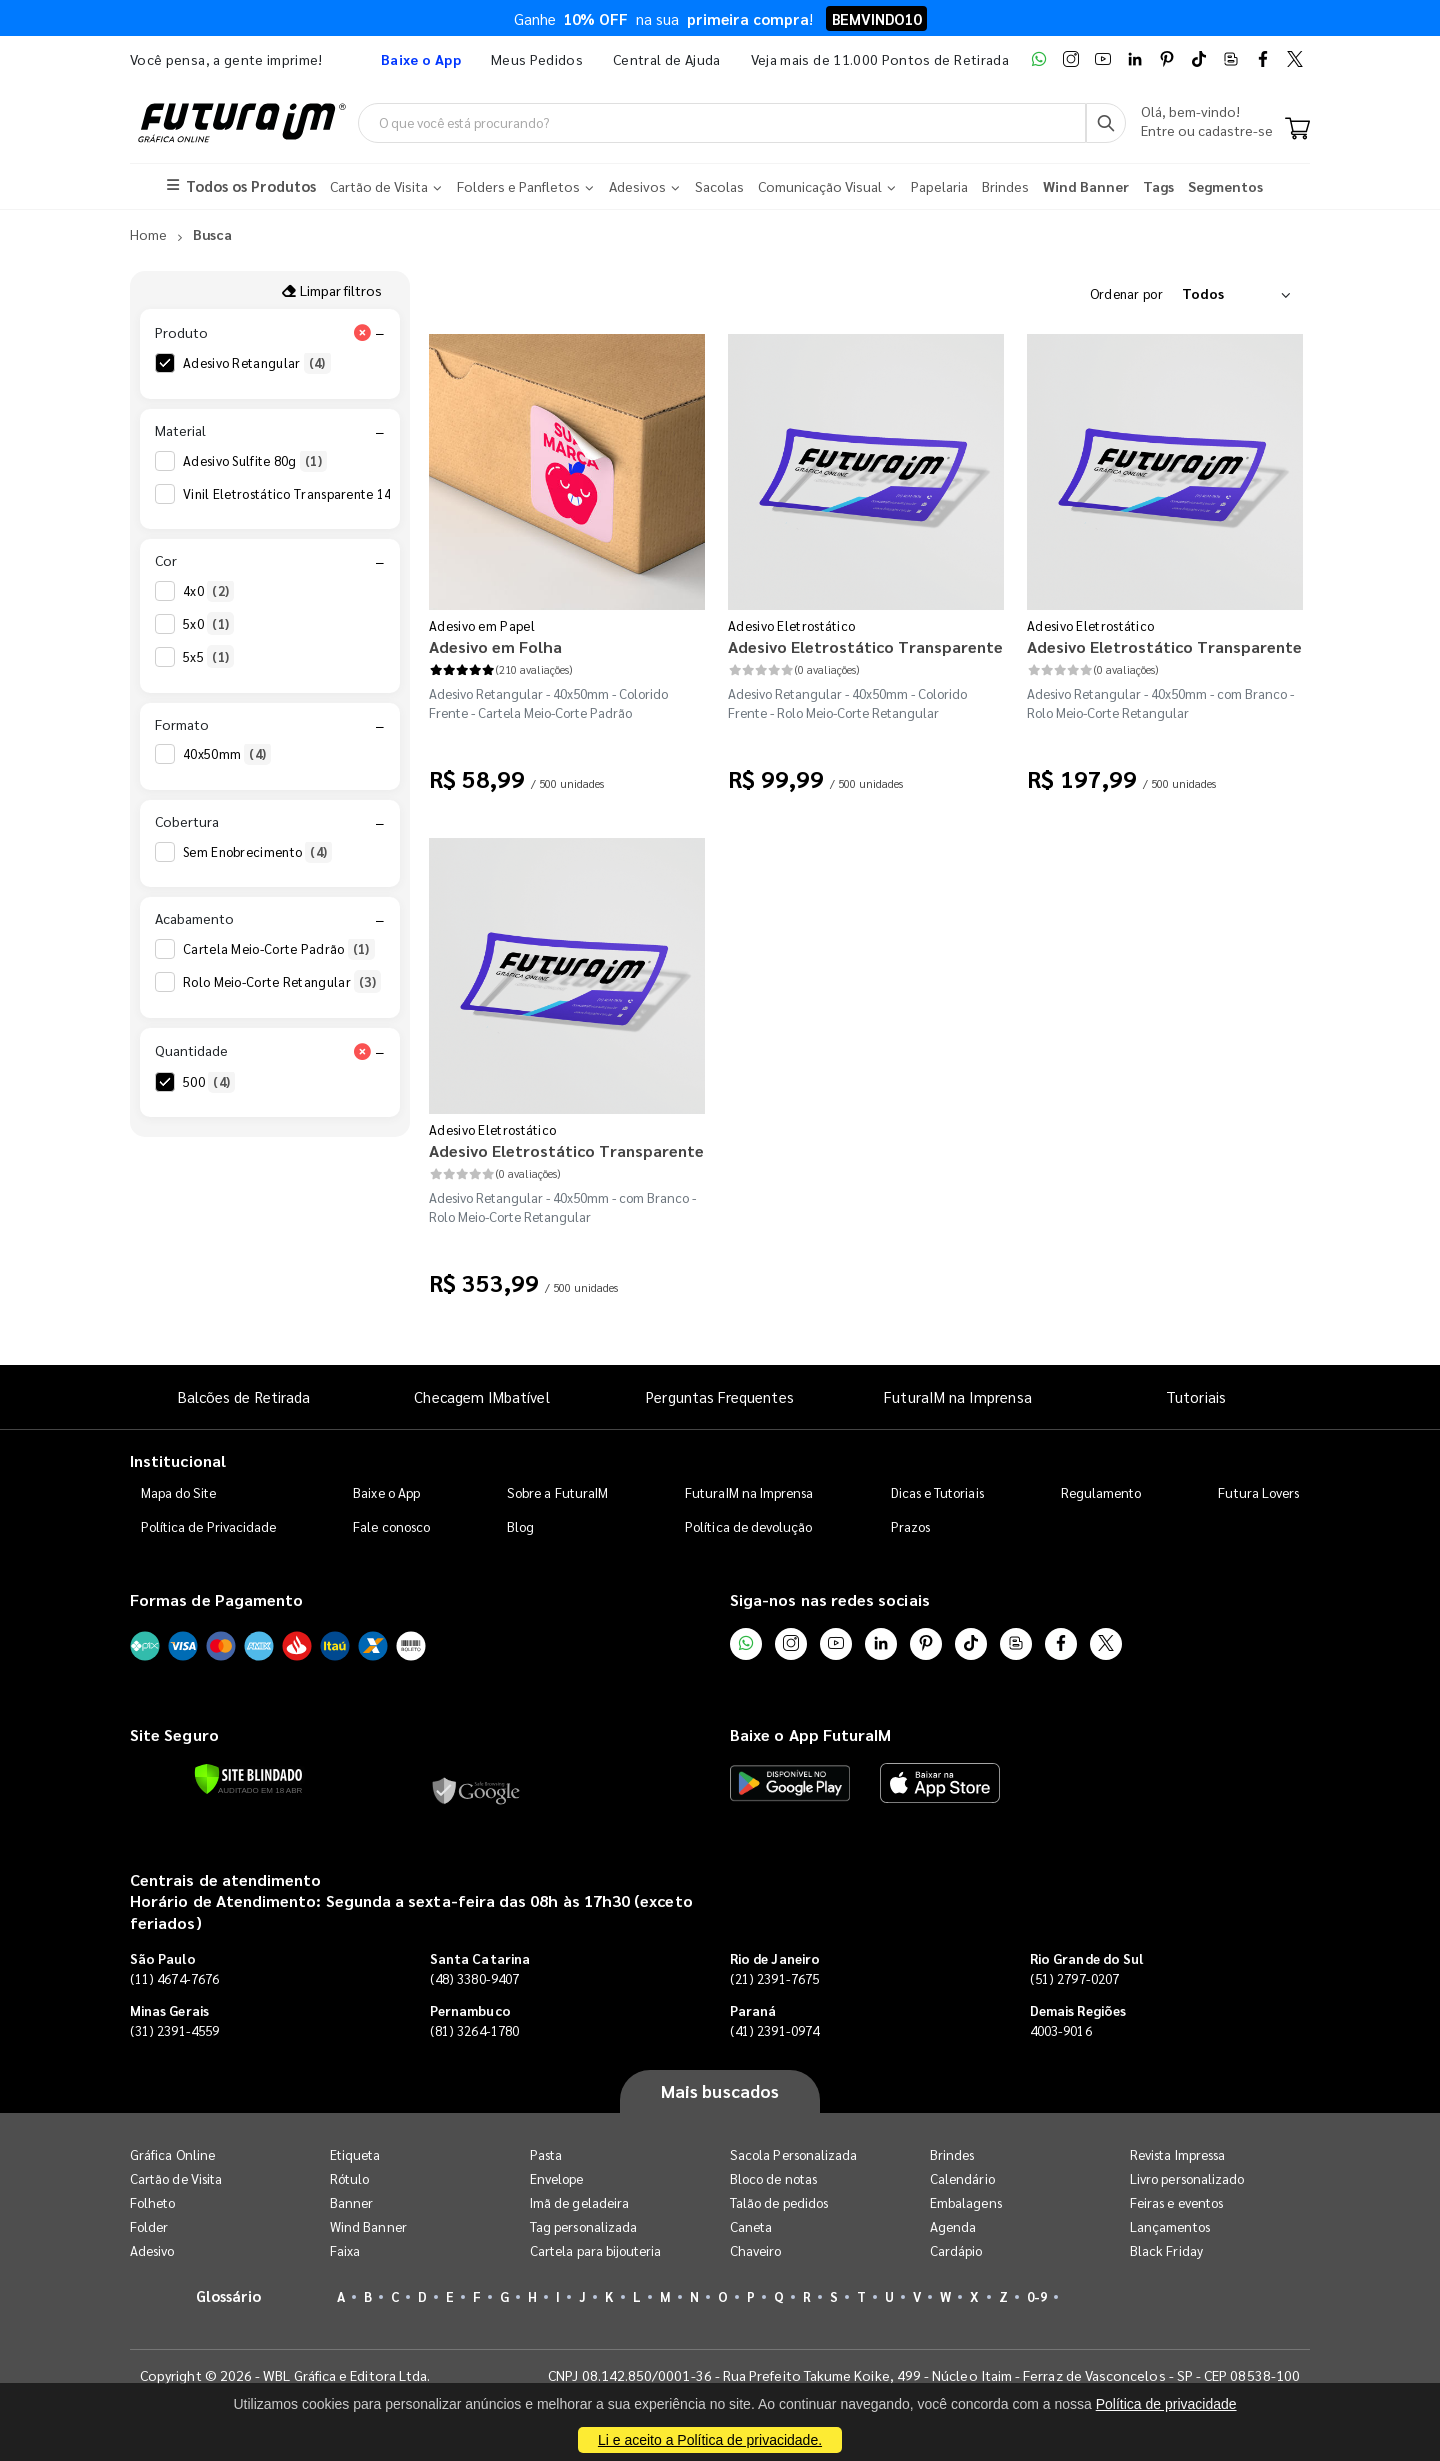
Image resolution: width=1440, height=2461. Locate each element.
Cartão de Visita (176, 2178)
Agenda (953, 2226)
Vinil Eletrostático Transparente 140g (310, 494)
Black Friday (1166, 2250)
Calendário (962, 2178)
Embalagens (966, 2202)
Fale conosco (391, 1527)
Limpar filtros (331, 290)
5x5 (208, 658)
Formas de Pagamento (216, 1600)
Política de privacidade (1166, 2404)
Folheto (152, 2202)
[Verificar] (248, 1779)
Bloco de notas (773, 2178)
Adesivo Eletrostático (791, 625)
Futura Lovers (1258, 1493)
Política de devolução (748, 1527)
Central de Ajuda (667, 59)
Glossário (229, 2295)
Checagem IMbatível (481, 1396)
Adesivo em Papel (482, 625)
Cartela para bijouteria (596, 2250)
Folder (149, 2226)
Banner (351, 2202)
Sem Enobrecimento (257, 852)
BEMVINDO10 (876, 18)
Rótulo (349, 2178)
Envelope (557, 2178)
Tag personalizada (583, 2226)
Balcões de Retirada (244, 1396)
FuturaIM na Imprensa (957, 1396)
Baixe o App (386, 1493)
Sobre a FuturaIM (557, 1493)
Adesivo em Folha (495, 647)
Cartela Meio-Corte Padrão (279, 950)
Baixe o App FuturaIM (810, 1735)
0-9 (1037, 2296)
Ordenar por (1126, 293)
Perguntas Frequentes (719, 1396)
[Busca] (1106, 123)
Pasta (546, 2154)
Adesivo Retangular (257, 364)
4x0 (208, 592)
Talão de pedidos (779, 2202)
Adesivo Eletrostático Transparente (865, 647)
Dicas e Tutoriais (937, 1493)
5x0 (208, 625)
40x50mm (227, 755)
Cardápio (956, 2250)
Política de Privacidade (209, 1527)
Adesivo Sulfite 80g (255, 461)
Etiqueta (355, 2154)
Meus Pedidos (537, 59)
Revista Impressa (1177, 2154)
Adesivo (152, 2250)
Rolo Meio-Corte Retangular (282, 983)
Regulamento (1101, 1493)
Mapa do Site (179, 1493)
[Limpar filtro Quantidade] (362, 1051)
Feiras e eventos (1176, 2202)
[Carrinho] (1297, 130)
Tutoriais (1196, 1396)
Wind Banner (368, 2226)
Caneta (751, 2226)
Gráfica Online (172, 2154)
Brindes (952, 2154)
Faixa (345, 2250)
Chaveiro (756, 2250)
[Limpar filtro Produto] (362, 333)
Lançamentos (1170, 2226)
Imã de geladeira (579, 2202)
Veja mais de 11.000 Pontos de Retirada (880, 59)
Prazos (910, 1527)
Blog (520, 1527)
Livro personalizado (1187, 2178)
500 (209, 1082)
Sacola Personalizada (793, 2154)
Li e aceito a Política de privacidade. (710, 2440)
